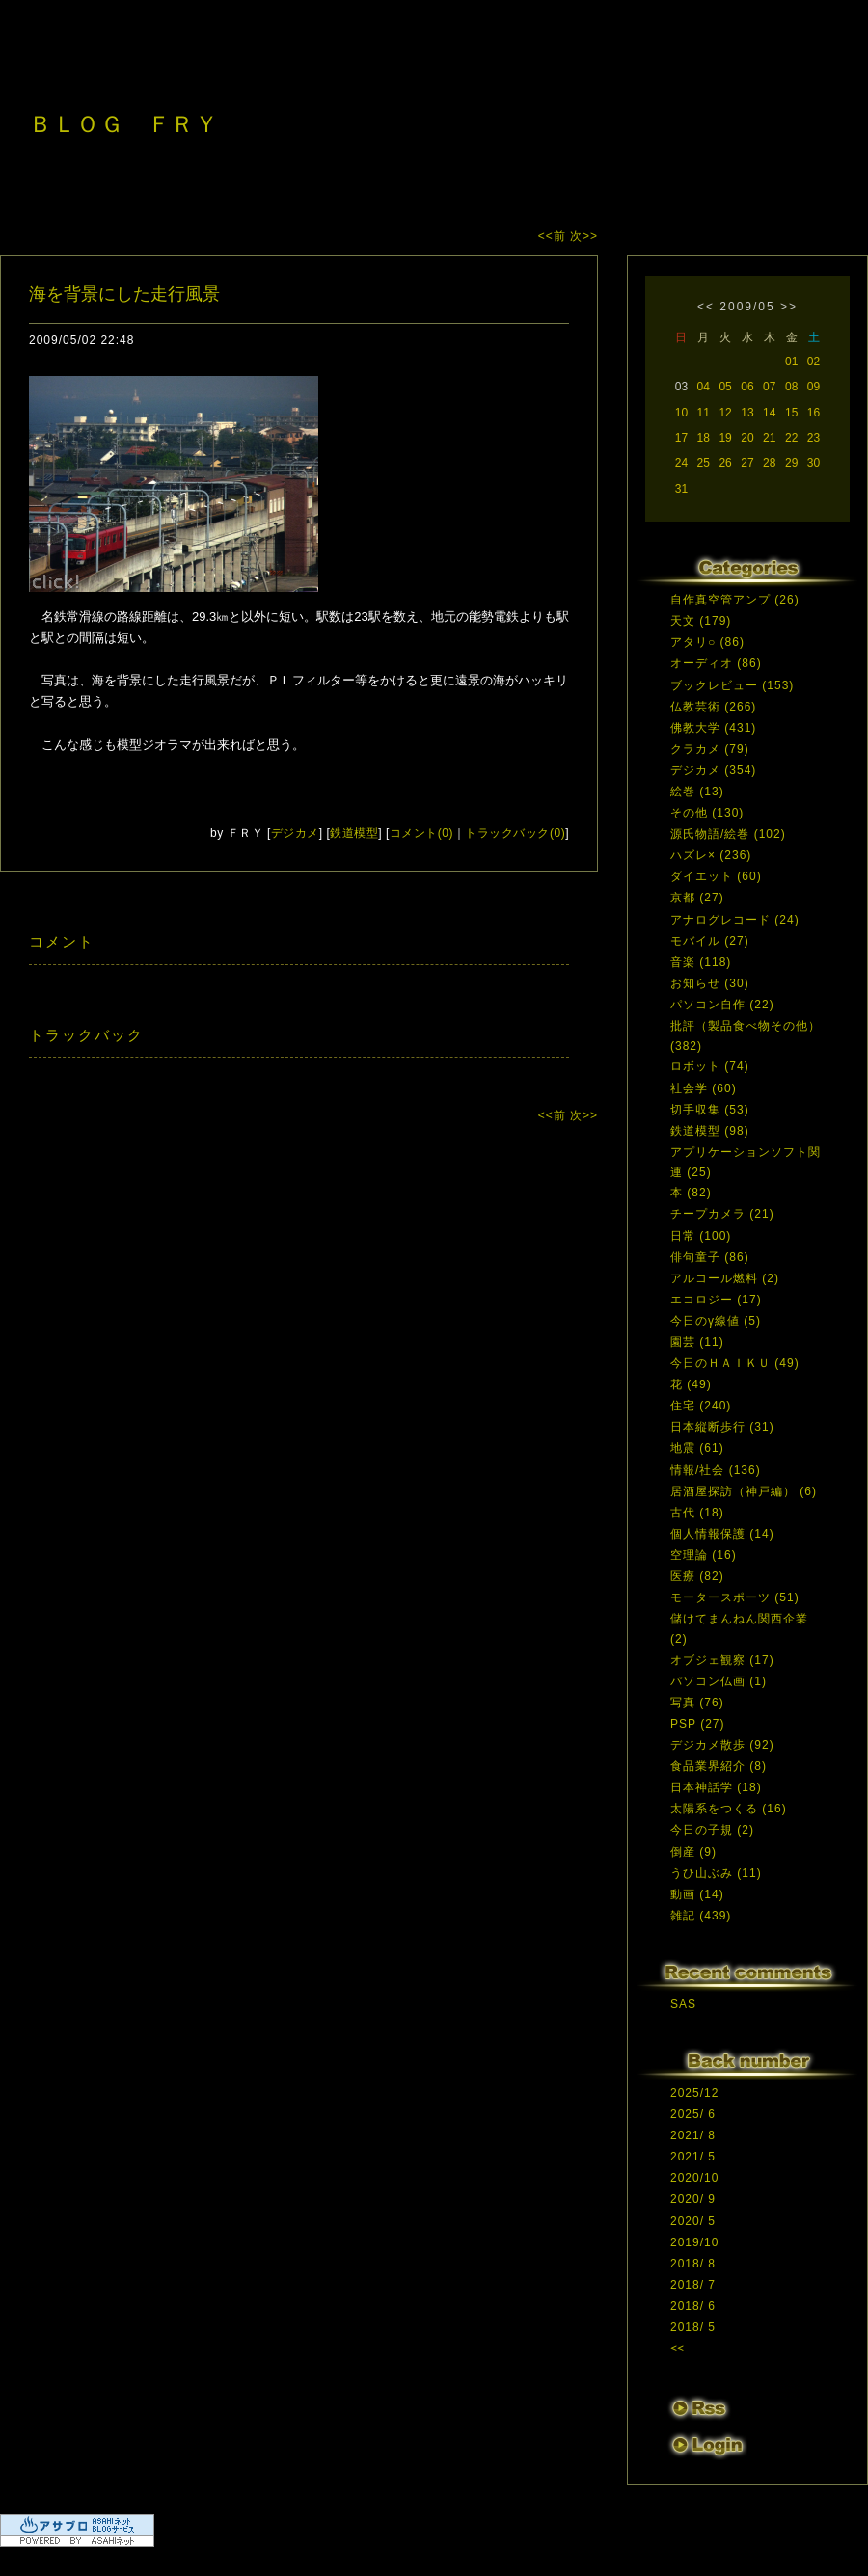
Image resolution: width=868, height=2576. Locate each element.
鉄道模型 (354, 833)
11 (703, 412)
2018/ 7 (693, 2285)
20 (747, 437)
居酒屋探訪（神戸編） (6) (743, 1491)
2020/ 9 (693, 2199)
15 (791, 412)
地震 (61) (697, 1448)
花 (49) (691, 1384)
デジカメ (295, 833)
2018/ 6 (693, 2306)
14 (769, 412)
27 (747, 463)
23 (813, 437)
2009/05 (746, 306)
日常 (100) (700, 1236)
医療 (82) (697, 1576)
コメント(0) (421, 833)
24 (681, 463)
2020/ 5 (693, 2221)
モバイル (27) (709, 941)
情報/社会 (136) (715, 1470)
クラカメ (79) (709, 749)
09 (813, 386)
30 (813, 463)
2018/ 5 (693, 2327)
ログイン (706, 2447)
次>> (584, 236)
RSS (699, 2409)
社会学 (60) (703, 1088)
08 (791, 386)
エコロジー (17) (716, 1299)
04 (703, 386)
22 (791, 437)
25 (703, 463)
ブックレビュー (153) (732, 685)
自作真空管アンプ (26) (735, 599)
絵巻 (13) (697, 791)
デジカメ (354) (713, 770)
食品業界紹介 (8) (718, 1766)
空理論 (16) (703, 1555)
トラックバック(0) (515, 833)
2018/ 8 (693, 2263)
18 (703, 437)
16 (813, 412)
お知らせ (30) (709, 983)
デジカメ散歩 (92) (722, 1745)
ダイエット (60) (716, 876)
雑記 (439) (700, 1915)
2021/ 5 (693, 2156)
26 (725, 463)
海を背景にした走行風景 (124, 294)
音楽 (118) (700, 962)
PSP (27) (697, 1724)
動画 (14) (697, 1894)
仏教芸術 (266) (713, 706)
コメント (62, 941)
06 (747, 386)
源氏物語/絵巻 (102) (728, 834)
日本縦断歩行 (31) (722, 1427)
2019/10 (694, 2242)
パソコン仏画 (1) (718, 1681)
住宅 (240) (700, 1405)
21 (769, 437)
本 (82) (691, 1192)
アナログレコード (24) (735, 919)
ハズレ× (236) (710, 855)
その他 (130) (707, 812)
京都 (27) (697, 897)
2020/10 (694, 2178)
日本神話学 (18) (716, 1787)
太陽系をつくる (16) (728, 1808)
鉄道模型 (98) (709, 1131)
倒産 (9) (693, 1852)
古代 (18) (697, 1512)
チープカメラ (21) (722, 1214)
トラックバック (86, 1035)
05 (725, 386)
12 (725, 412)
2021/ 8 (693, 2135)
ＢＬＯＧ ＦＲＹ (123, 124)
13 (747, 412)
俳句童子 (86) (709, 1257)
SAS (683, 2004)
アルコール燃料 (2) (724, 1278)
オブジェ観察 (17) (722, 1660)
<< (706, 306)
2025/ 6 (693, 2114)
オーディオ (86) (716, 663)
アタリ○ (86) (707, 642)
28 (769, 463)
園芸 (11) (697, 1342)
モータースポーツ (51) (735, 1597)
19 (725, 437)
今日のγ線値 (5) (715, 1321)
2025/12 (694, 2093)
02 (813, 361)
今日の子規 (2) (712, 1830)
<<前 (554, 236)
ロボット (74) (709, 1066)
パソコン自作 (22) (722, 1004)
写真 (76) (697, 1702)
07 (769, 386)
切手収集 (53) (709, 1109)
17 (681, 437)
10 (681, 412)
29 (791, 463)
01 (791, 361)
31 (681, 489)
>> (789, 306)
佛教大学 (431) (713, 728)
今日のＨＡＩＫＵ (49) (735, 1363)
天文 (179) (700, 621)
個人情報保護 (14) (722, 1534)
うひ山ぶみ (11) (716, 1873)
